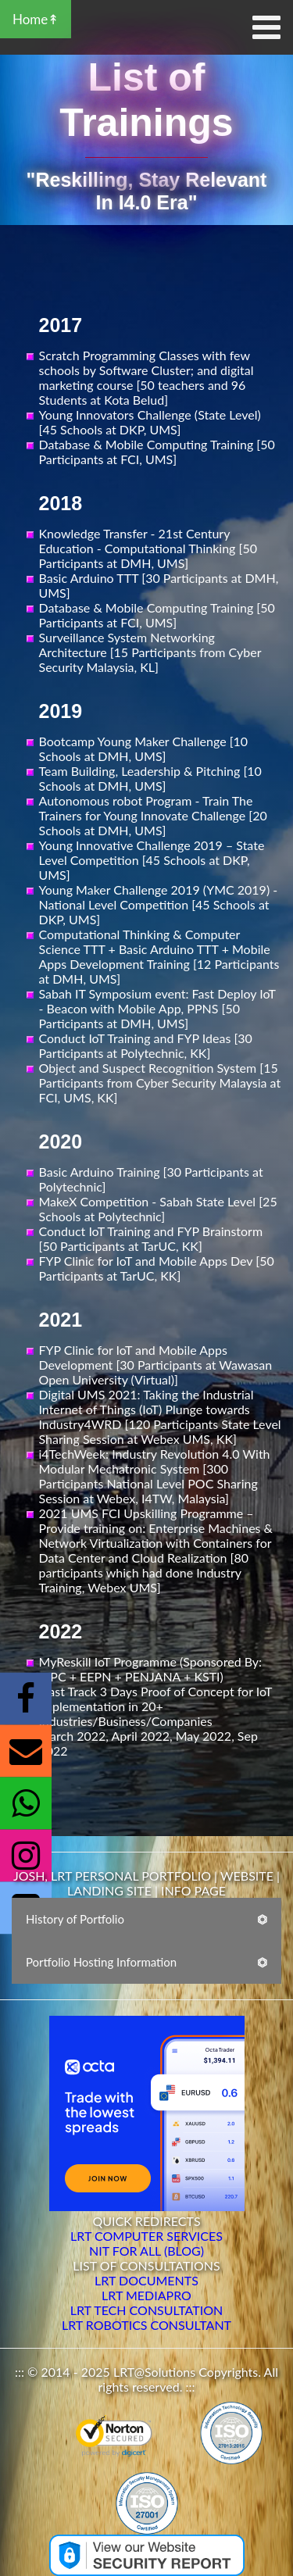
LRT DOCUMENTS (146, 2280)
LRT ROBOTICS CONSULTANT (146, 2324)
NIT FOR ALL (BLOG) (146, 2250)
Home (30, 19)
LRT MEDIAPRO (146, 2295)
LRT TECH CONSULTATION (146, 2310)
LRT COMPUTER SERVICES (146, 2235)
